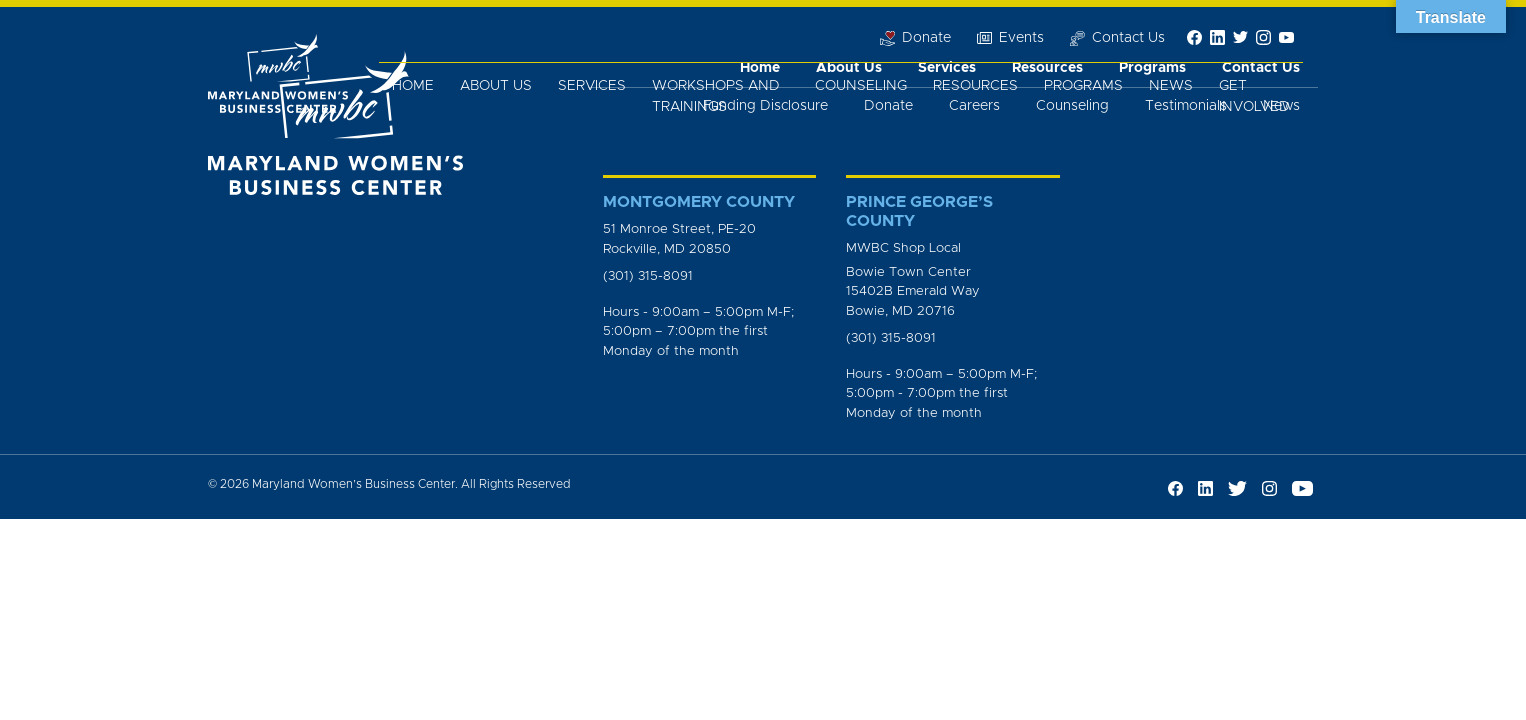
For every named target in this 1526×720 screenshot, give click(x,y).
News (1171, 86)
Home (413, 86)
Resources (975, 86)
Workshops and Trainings (716, 96)
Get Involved (1254, 96)
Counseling (861, 86)
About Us (496, 86)
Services (592, 86)
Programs (1083, 86)
